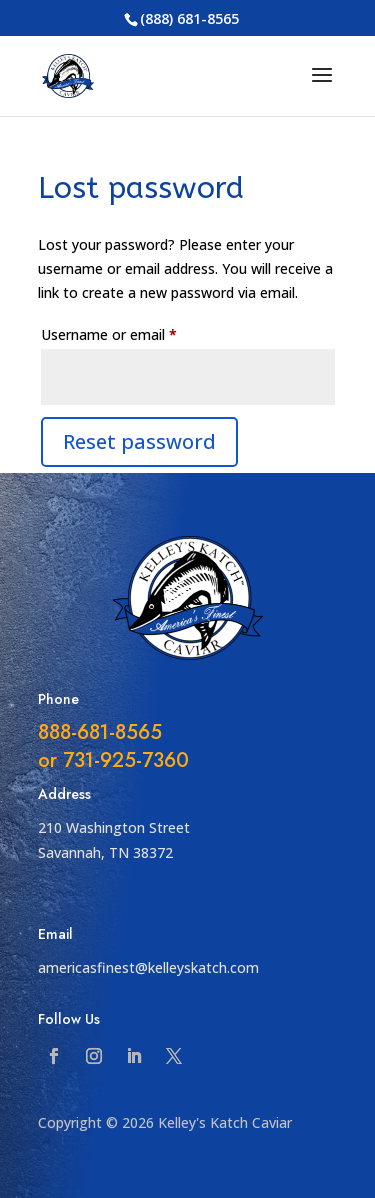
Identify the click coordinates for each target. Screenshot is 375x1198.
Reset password (139, 441)
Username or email (137, 332)
